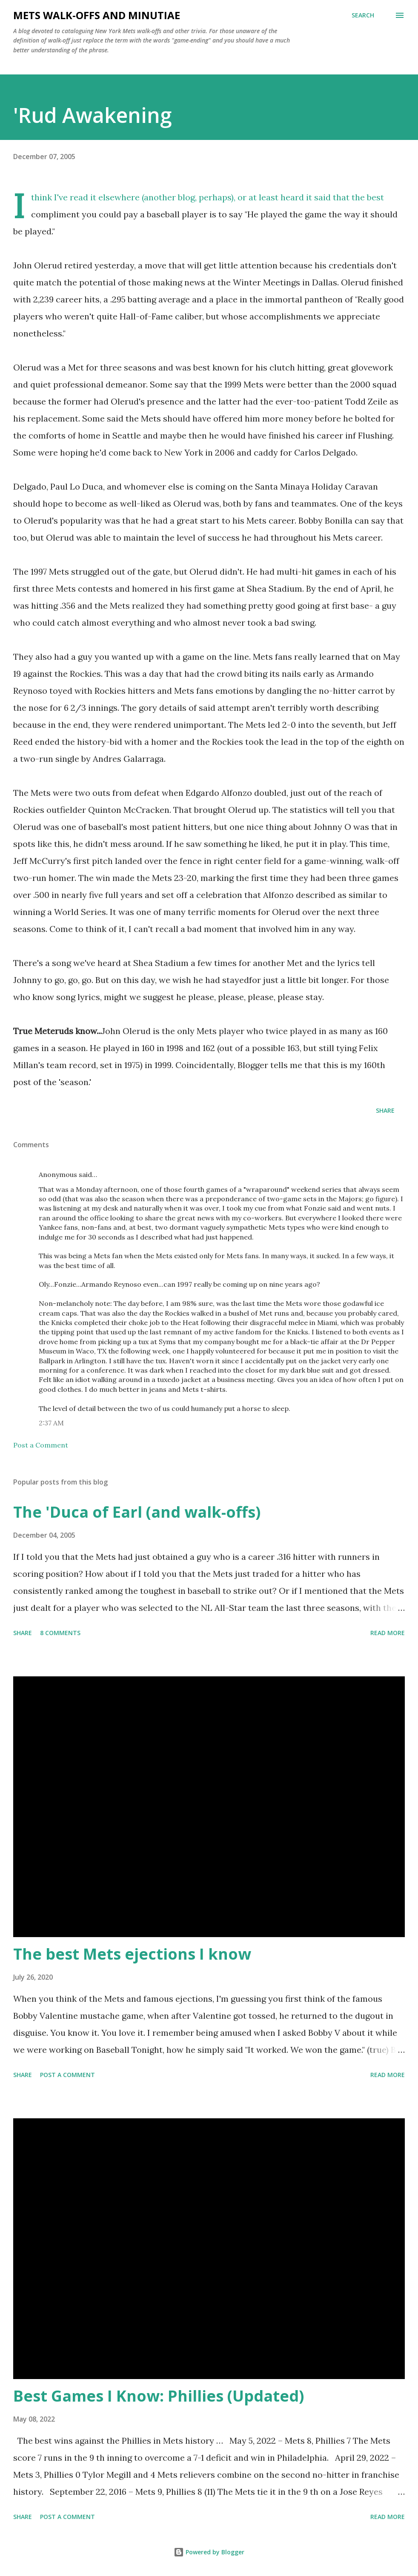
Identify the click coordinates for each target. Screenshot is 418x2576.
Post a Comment (40, 1445)
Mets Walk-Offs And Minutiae (96, 15)
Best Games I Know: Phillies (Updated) (158, 2395)
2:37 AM (51, 1423)
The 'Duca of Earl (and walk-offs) (137, 1512)
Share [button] (385, 1110)
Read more (387, 1633)
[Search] (363, 15)
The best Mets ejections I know (132, 1953)
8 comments (60, 1633)
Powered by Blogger (209, 2552)
